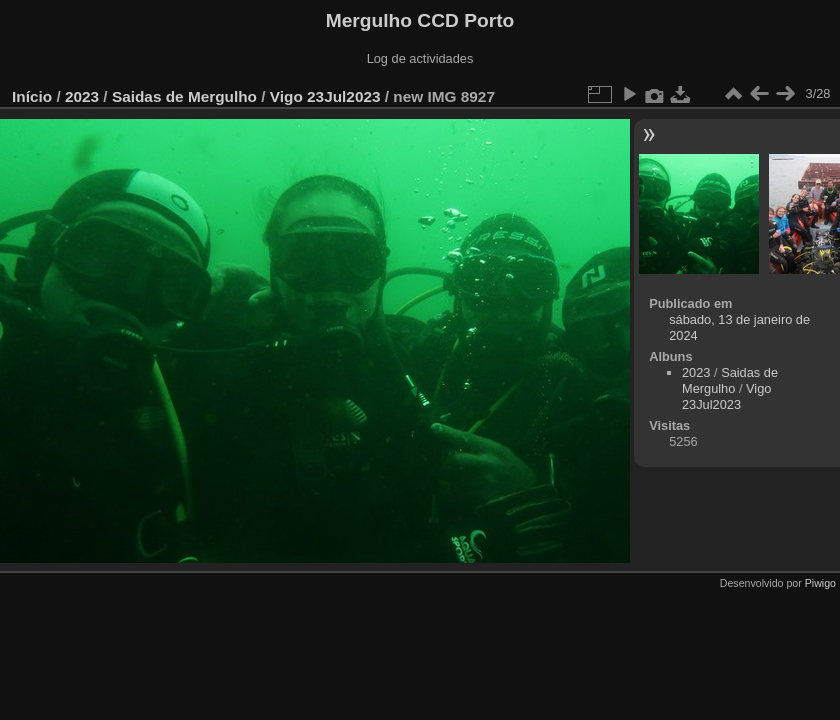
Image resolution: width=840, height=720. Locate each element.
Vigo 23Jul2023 (325, 96)
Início (32, 96)
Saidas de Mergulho (184, 96)
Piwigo (820, 583)
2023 (82, 96)
